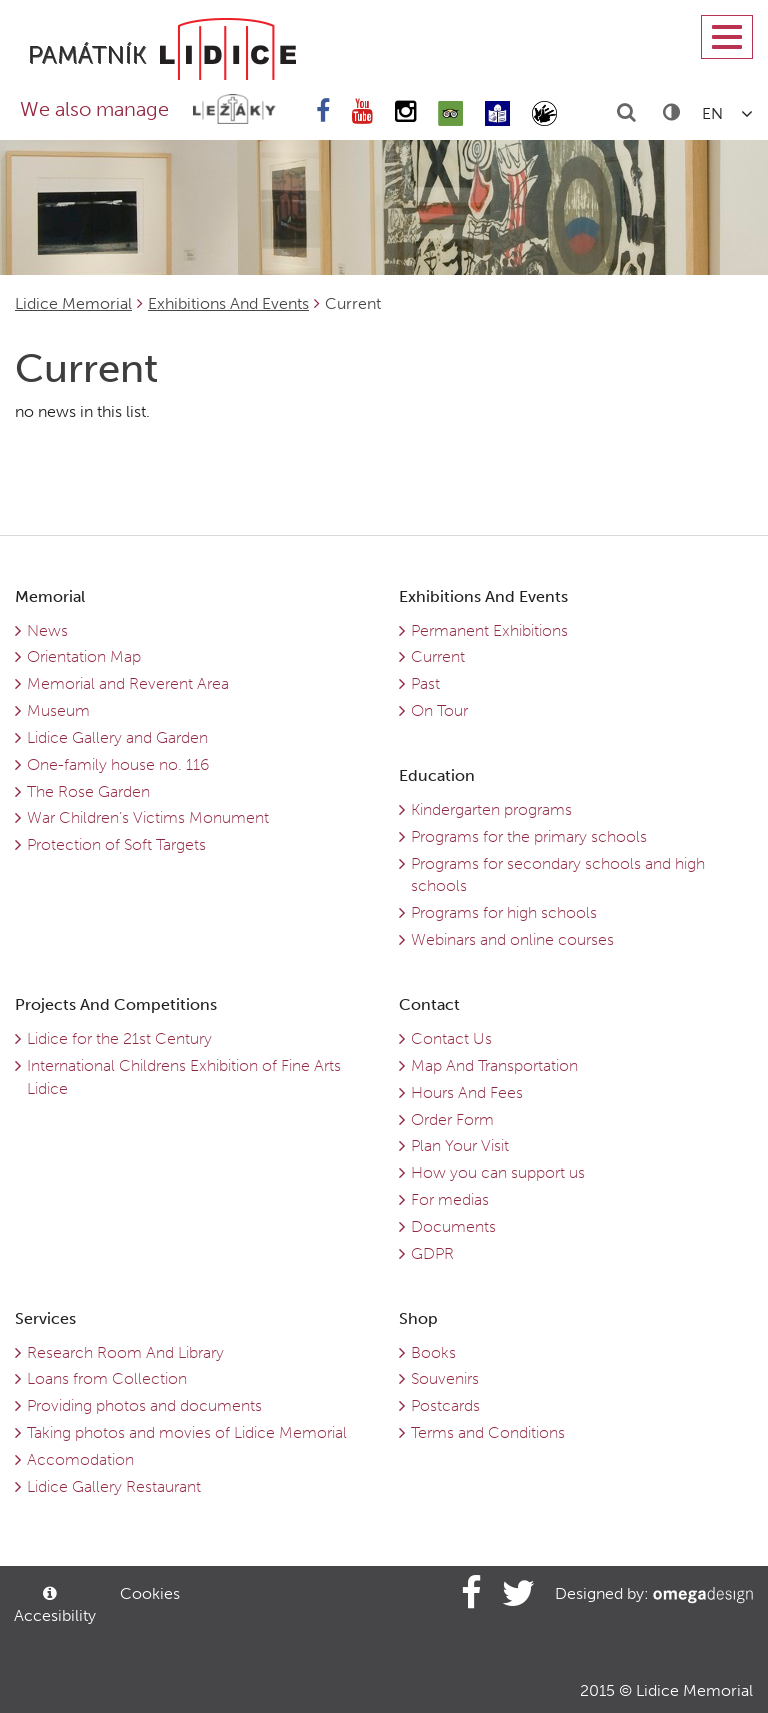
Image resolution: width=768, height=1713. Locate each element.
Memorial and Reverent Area (128, 683)
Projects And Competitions (116, 1004)
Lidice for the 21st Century (119, 1038)
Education (437, 775)
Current (438, 656)
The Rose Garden (88, 791)
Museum (58, 710)
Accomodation (80, 1459)
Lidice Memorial (73, 303)
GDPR (432, 1253)
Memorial (50, 596)
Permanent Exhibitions (489, 630)
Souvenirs (445, 1378)
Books (433, 1352)
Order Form (452, 1119)
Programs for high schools (504, 912)
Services (45, 1318)
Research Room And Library (125, 1352)
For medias (450, 1199)
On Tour (439, 710)
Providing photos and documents (144, 1405)
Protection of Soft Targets (116, 844)
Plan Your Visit (460, 1145)
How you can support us (498, 1172)
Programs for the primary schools (529, 836)
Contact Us (451, 1038)
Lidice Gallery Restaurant (114, 1486)
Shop (418, 1318)
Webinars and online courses (512, 939)
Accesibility (53, 1605)
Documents (453, 1226)
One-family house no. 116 (118, 764)
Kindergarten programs (491, 809)
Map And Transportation (494, 1065)
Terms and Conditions (488, 1432)
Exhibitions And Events (228, 303)
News (47, 630)
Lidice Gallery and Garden (117, 737)
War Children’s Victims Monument (148, 817)
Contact (429, 1004)
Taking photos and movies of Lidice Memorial (187, 1432)
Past (425, 683)
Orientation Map (84, 656)
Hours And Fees (467, 1092)
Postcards (445, 1405)
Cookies (150, 1593)
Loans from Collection (107, 1378)
